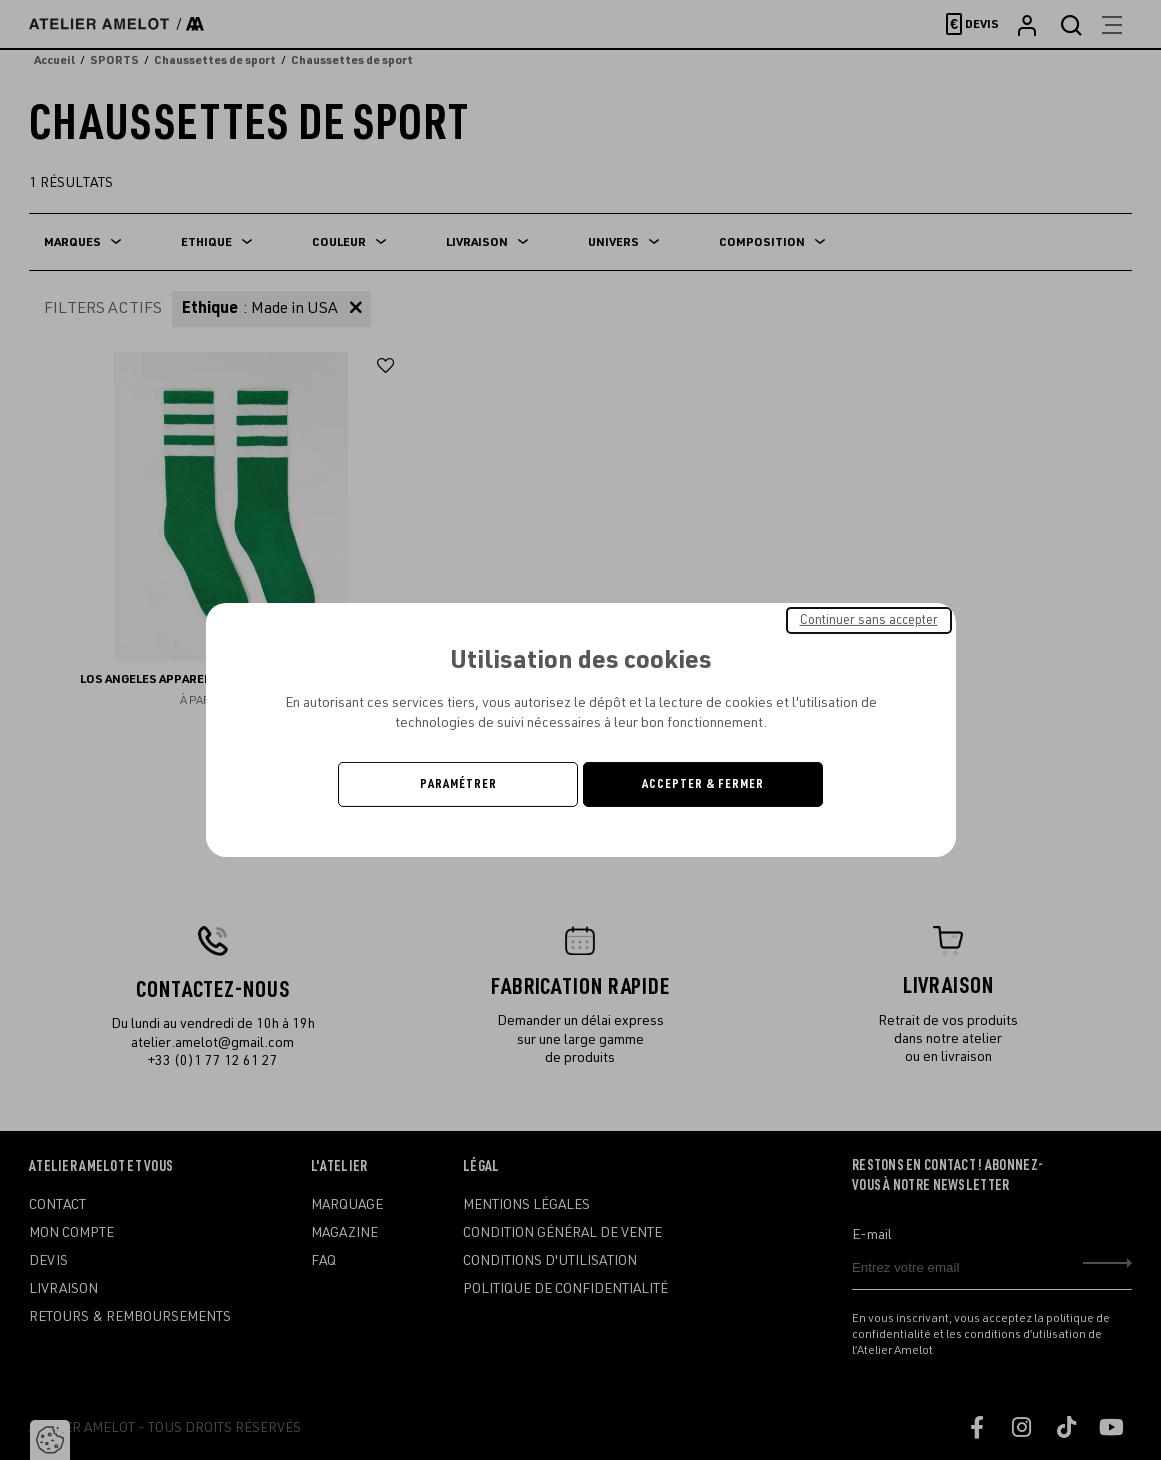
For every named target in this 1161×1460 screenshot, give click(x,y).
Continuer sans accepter (869, 620)
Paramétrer (458, 784)
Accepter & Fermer (703, 784)
